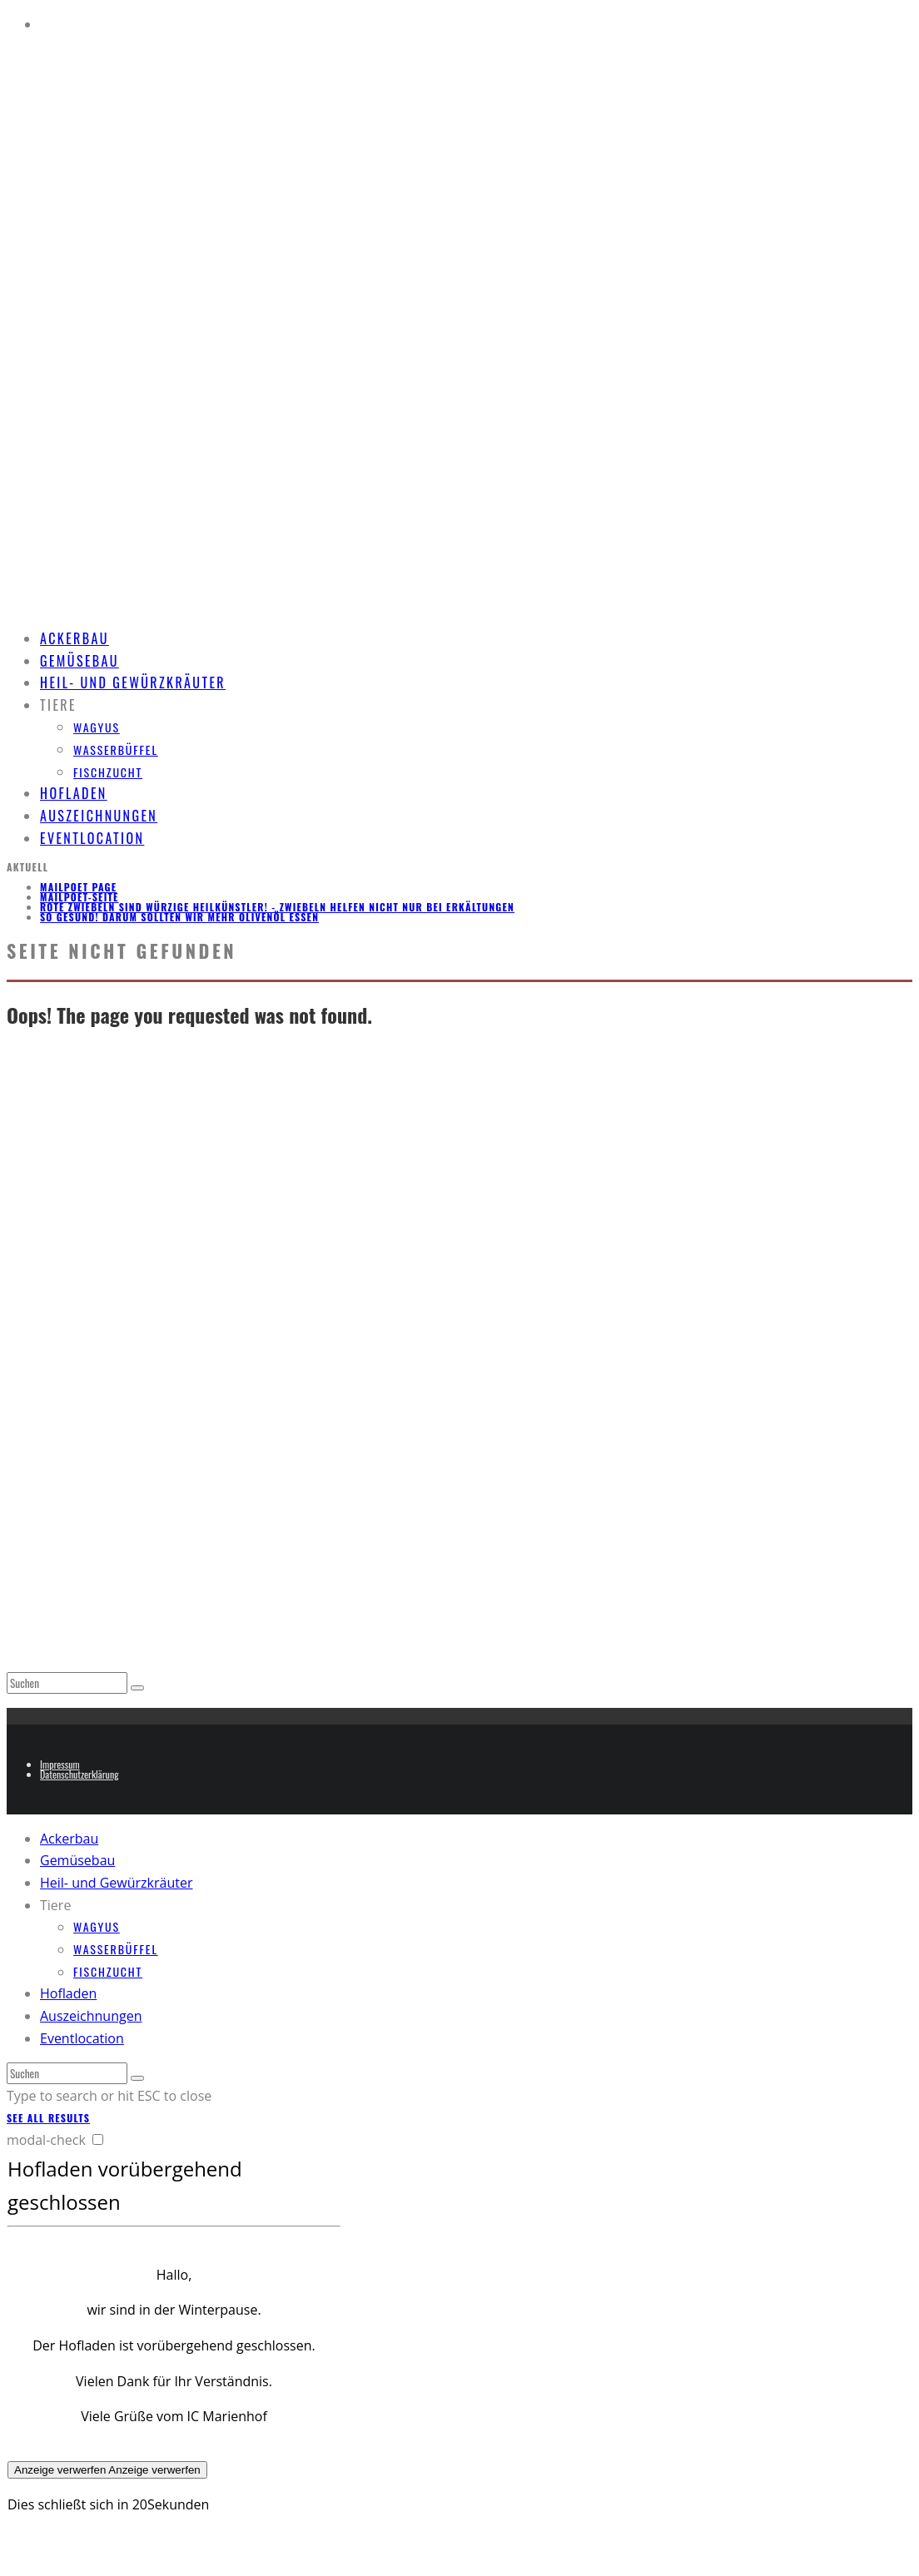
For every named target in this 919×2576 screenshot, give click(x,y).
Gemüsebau (77, 1860)
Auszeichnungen (91, 2016)
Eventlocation (92, 838)
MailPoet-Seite (79, 897)
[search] (137, 1687)
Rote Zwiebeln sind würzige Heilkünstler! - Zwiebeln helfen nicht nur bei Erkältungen (277, 907)
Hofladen (68, 1993)
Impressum (60, 1764)
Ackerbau (69, 1838)
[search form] (67, 1683)
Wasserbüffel (115, 749)
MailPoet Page (78, 887)
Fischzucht (107, 772)
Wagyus (96, 727)
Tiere (58, 705)
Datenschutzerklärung (79, 1774)
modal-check (46, 2140)
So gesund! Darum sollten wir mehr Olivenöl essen (179, 917)
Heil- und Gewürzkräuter (133, 682)
